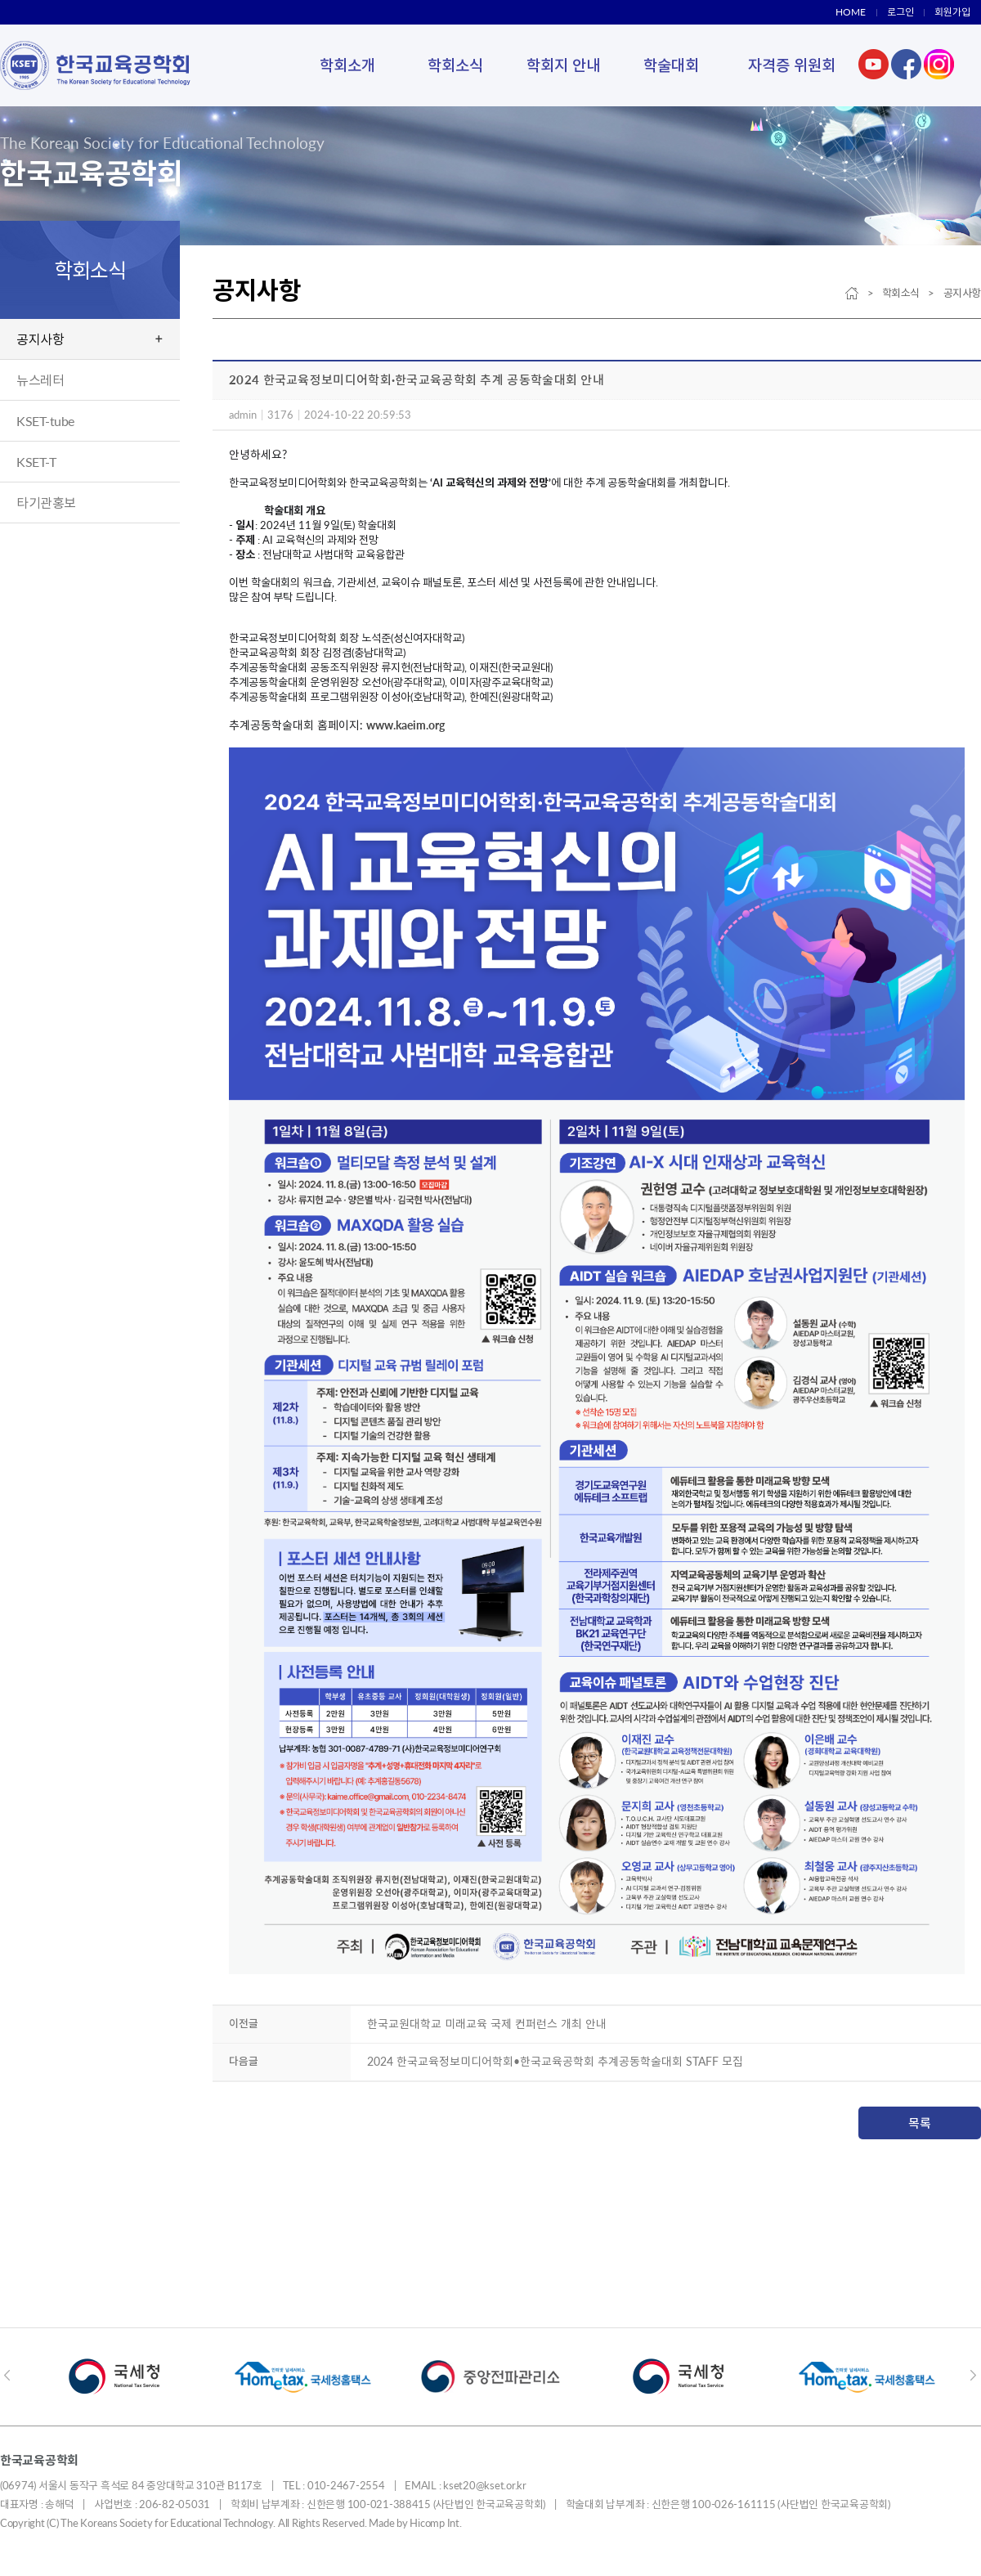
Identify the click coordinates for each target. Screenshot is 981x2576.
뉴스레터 (40, 380)
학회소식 (455, 65)
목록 (919, 2123)
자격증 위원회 (791, 65)
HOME (850, 12)
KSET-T (36, 461)
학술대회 (671, 65)
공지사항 (40, 339)
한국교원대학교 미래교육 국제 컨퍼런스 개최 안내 (487, 2024)
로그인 (900, 12)
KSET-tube (45, 421)
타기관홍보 (46, 502)
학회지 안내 (563, 65)
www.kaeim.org (405, 725)
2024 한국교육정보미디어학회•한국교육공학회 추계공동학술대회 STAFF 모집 (555, 2061)
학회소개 (347, 65)
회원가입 (952, 12)
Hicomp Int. (435, 2522)
